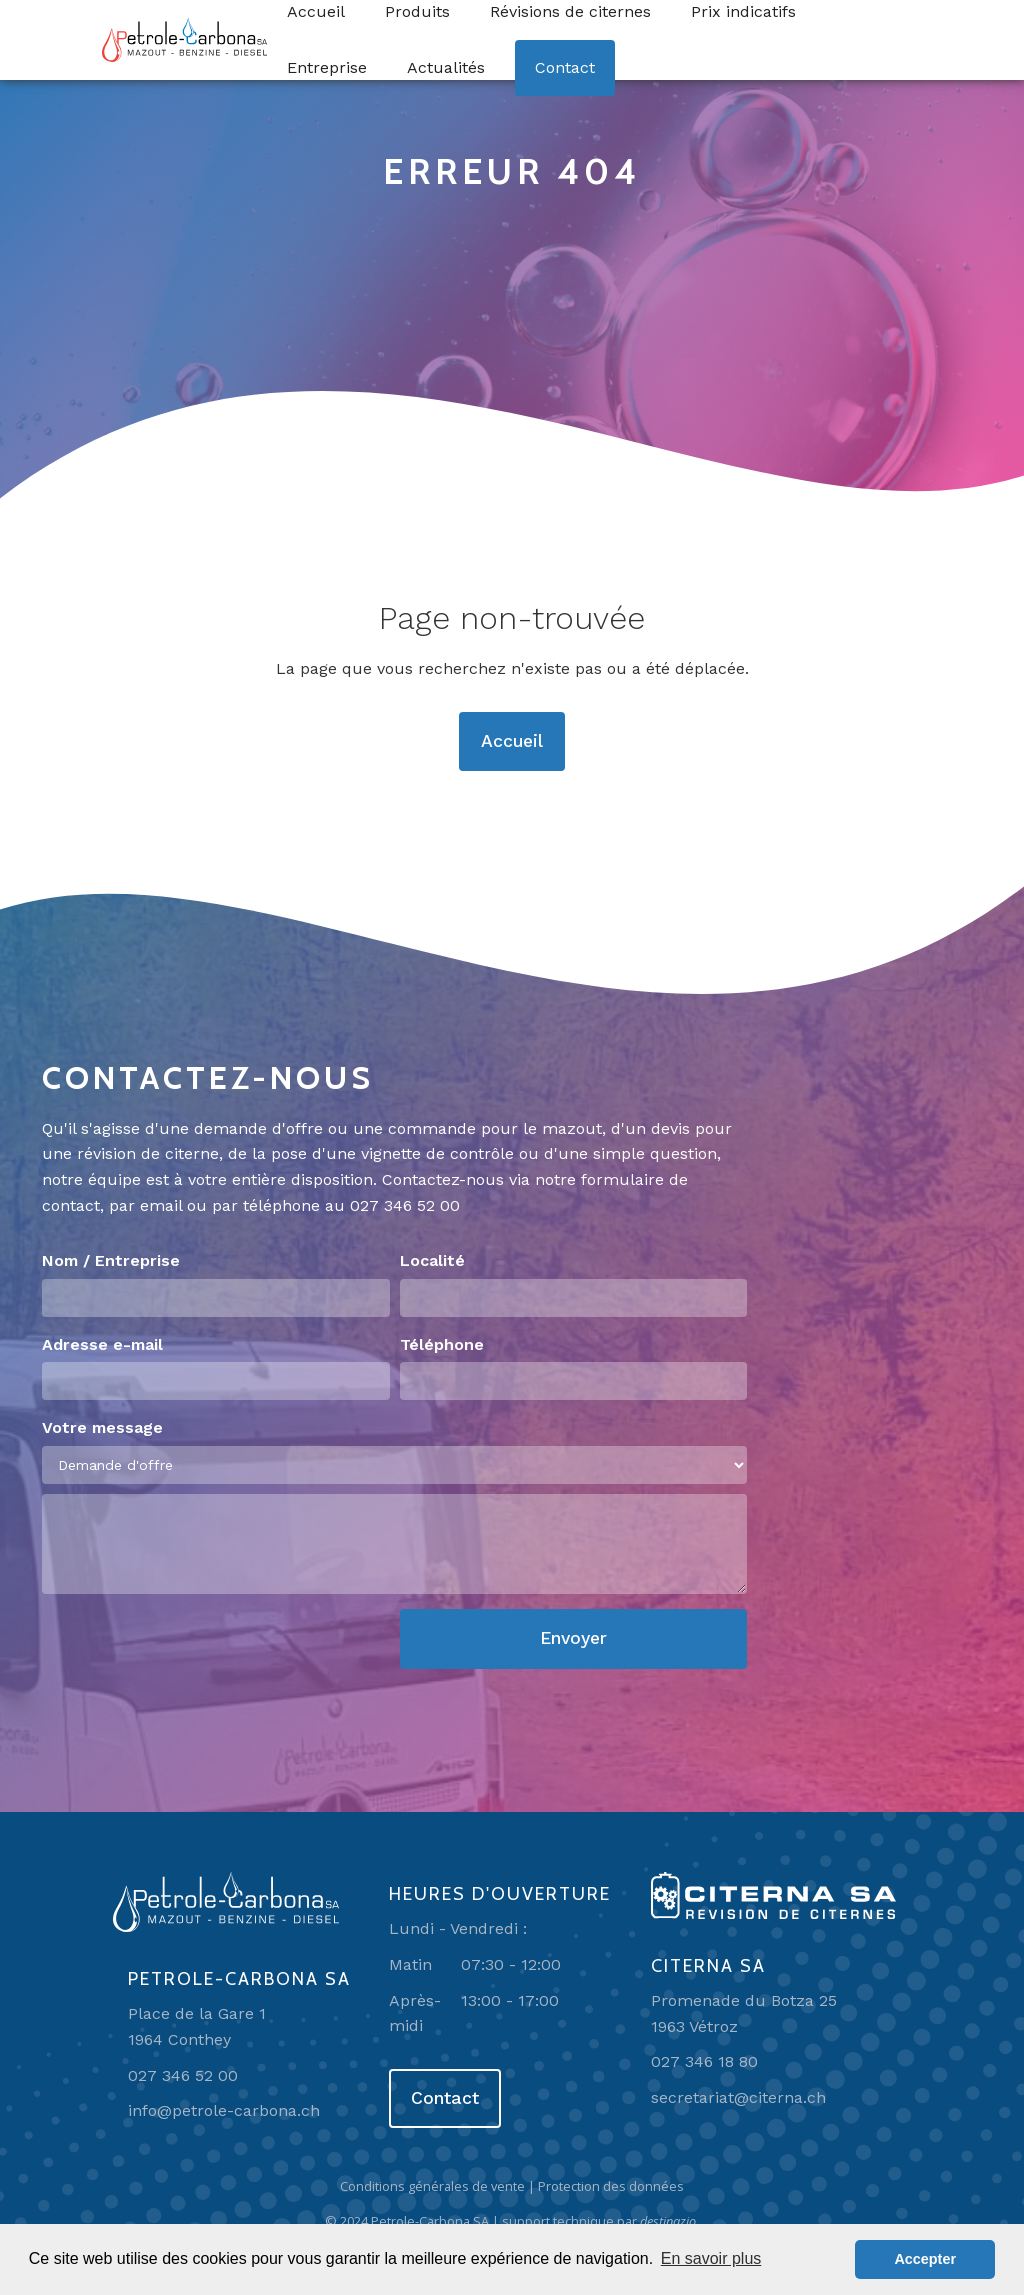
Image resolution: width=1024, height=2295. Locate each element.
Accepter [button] (925, 2259)
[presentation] (194, 1648)
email (161, 1205)
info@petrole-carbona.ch (224, 2110)
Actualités (446, 67)
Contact (565, 67)
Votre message (102, 1427)
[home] (184, 40)
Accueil (512, 741)
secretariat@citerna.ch (738, 2097)
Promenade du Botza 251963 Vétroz (744, 2013)
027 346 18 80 (704, 2061)
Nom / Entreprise (111, 1260)
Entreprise (327, 67)
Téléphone (442, 1344)
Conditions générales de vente (432, 2186)
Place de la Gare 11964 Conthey (197, 2026)
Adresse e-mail (102, 1344)
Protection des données (611, 2186)
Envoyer (573, 1638)
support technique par (600, 2221)
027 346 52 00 (405, 1205)
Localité (432, 1260)
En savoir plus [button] (711, 2258)
